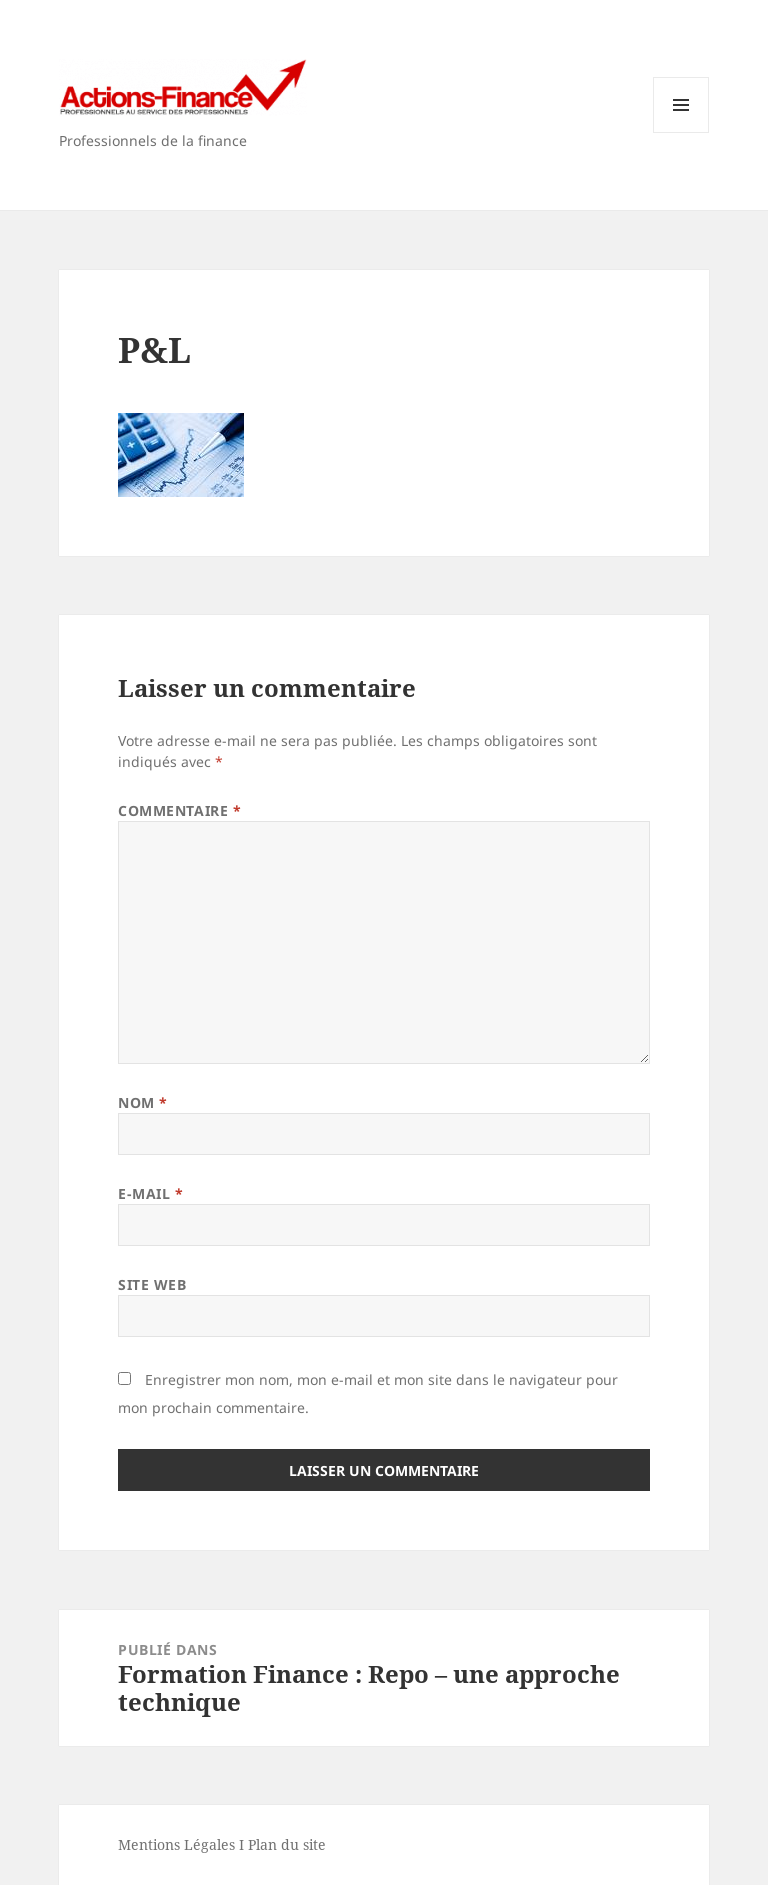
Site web (152, 1284)
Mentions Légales (176, 1844)
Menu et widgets (681, 132)
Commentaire (179, 810)
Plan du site (287, 1844)
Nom (143, 1102)
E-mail (150, 1193)
